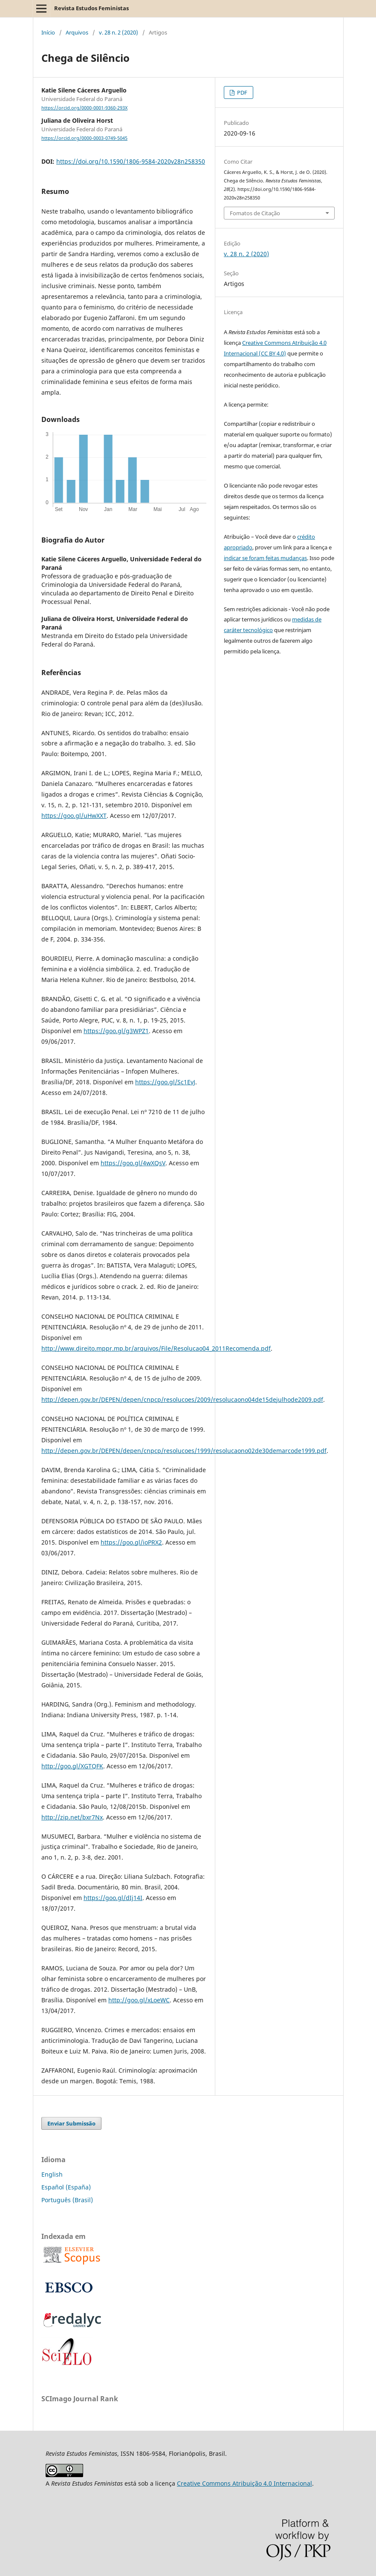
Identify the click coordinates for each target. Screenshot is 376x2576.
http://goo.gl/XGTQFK (72, 1766)
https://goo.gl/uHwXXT (74, 815)
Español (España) (66, 2187)
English (52, 2174)
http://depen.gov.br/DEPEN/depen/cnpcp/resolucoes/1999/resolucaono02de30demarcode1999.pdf (184, 1451)
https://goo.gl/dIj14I (113, 1898)
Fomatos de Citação (255, 213)
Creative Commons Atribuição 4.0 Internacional (244, 2483)
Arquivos (77, 32)
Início (48, 32)
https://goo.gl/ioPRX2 (131, 1542)
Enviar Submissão (71, 2123)
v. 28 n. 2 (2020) (118, 32)
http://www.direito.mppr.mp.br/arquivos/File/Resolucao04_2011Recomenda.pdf (156, 1348)
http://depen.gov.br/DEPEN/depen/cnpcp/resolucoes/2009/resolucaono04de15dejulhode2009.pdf (182, 1399)
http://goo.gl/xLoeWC (139, 2000)
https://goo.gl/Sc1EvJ (165, 1082)
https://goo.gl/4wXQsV (133, 1163)
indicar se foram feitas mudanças (265, 558)
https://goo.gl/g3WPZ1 (116, 1031)
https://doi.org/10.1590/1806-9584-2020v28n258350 (130, 161)
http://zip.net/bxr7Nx (72, 1817)
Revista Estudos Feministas (91, 8)
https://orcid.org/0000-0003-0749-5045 (84, 138)
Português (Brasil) (67, 2200)
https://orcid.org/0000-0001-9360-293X (84, 108)
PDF (241, 92)
